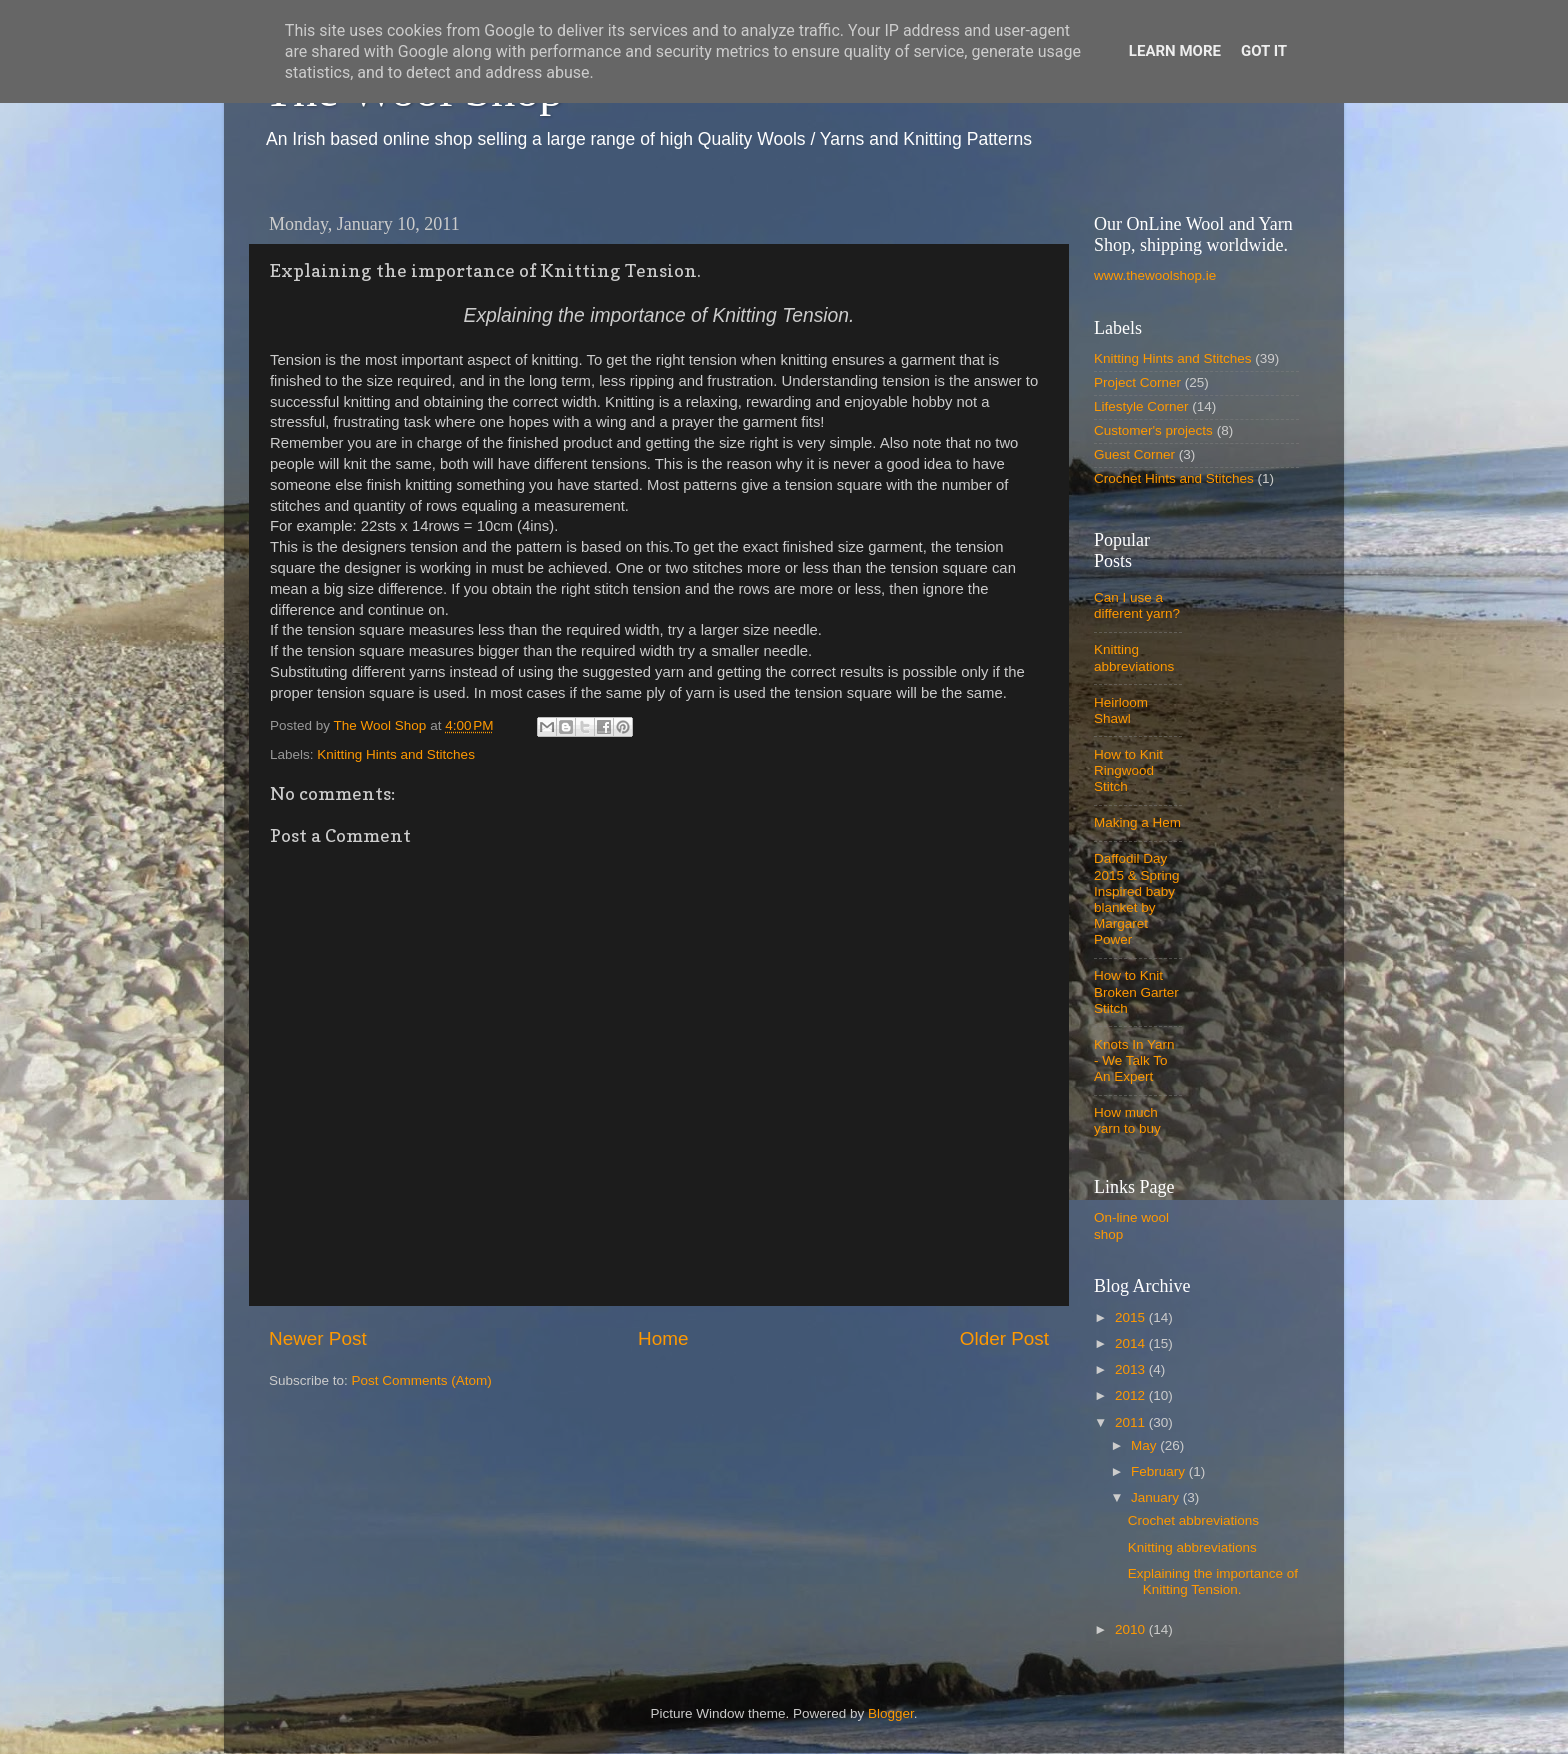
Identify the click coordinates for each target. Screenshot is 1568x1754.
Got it (1264, 51)
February (1160, 1471)
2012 (1132, 1395)
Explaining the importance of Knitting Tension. (1213, 1581)
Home (663, 1338)
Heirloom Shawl (1121, 710)
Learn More (1175, 51)
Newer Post (318, 1338)
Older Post (1004, 1338)
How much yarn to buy (1127, 1120)
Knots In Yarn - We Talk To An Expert (1134, 1060)
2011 (1132, 1422)
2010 (1132, 1629)
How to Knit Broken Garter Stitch (1136, 991)
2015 (1132, 1317)
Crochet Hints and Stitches (1174, 478)
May (1145, 1445)
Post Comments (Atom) (422, 1380)
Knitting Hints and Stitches (396, 754)
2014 (1132, 1343)
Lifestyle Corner (1141, 406)
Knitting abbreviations (1134, 657)
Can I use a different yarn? (1137, 605)
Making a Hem (1137, 822)
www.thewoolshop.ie (1155, 275)
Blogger (891, 1713)
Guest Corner (1134, 454)
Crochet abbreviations (1193, 1520)
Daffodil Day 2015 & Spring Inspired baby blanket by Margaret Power (1137, 899)
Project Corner (1137, 382)
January (1157, 1497)
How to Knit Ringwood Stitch (1128, 770)
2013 (1132, 1369)
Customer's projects (1153, 430)
